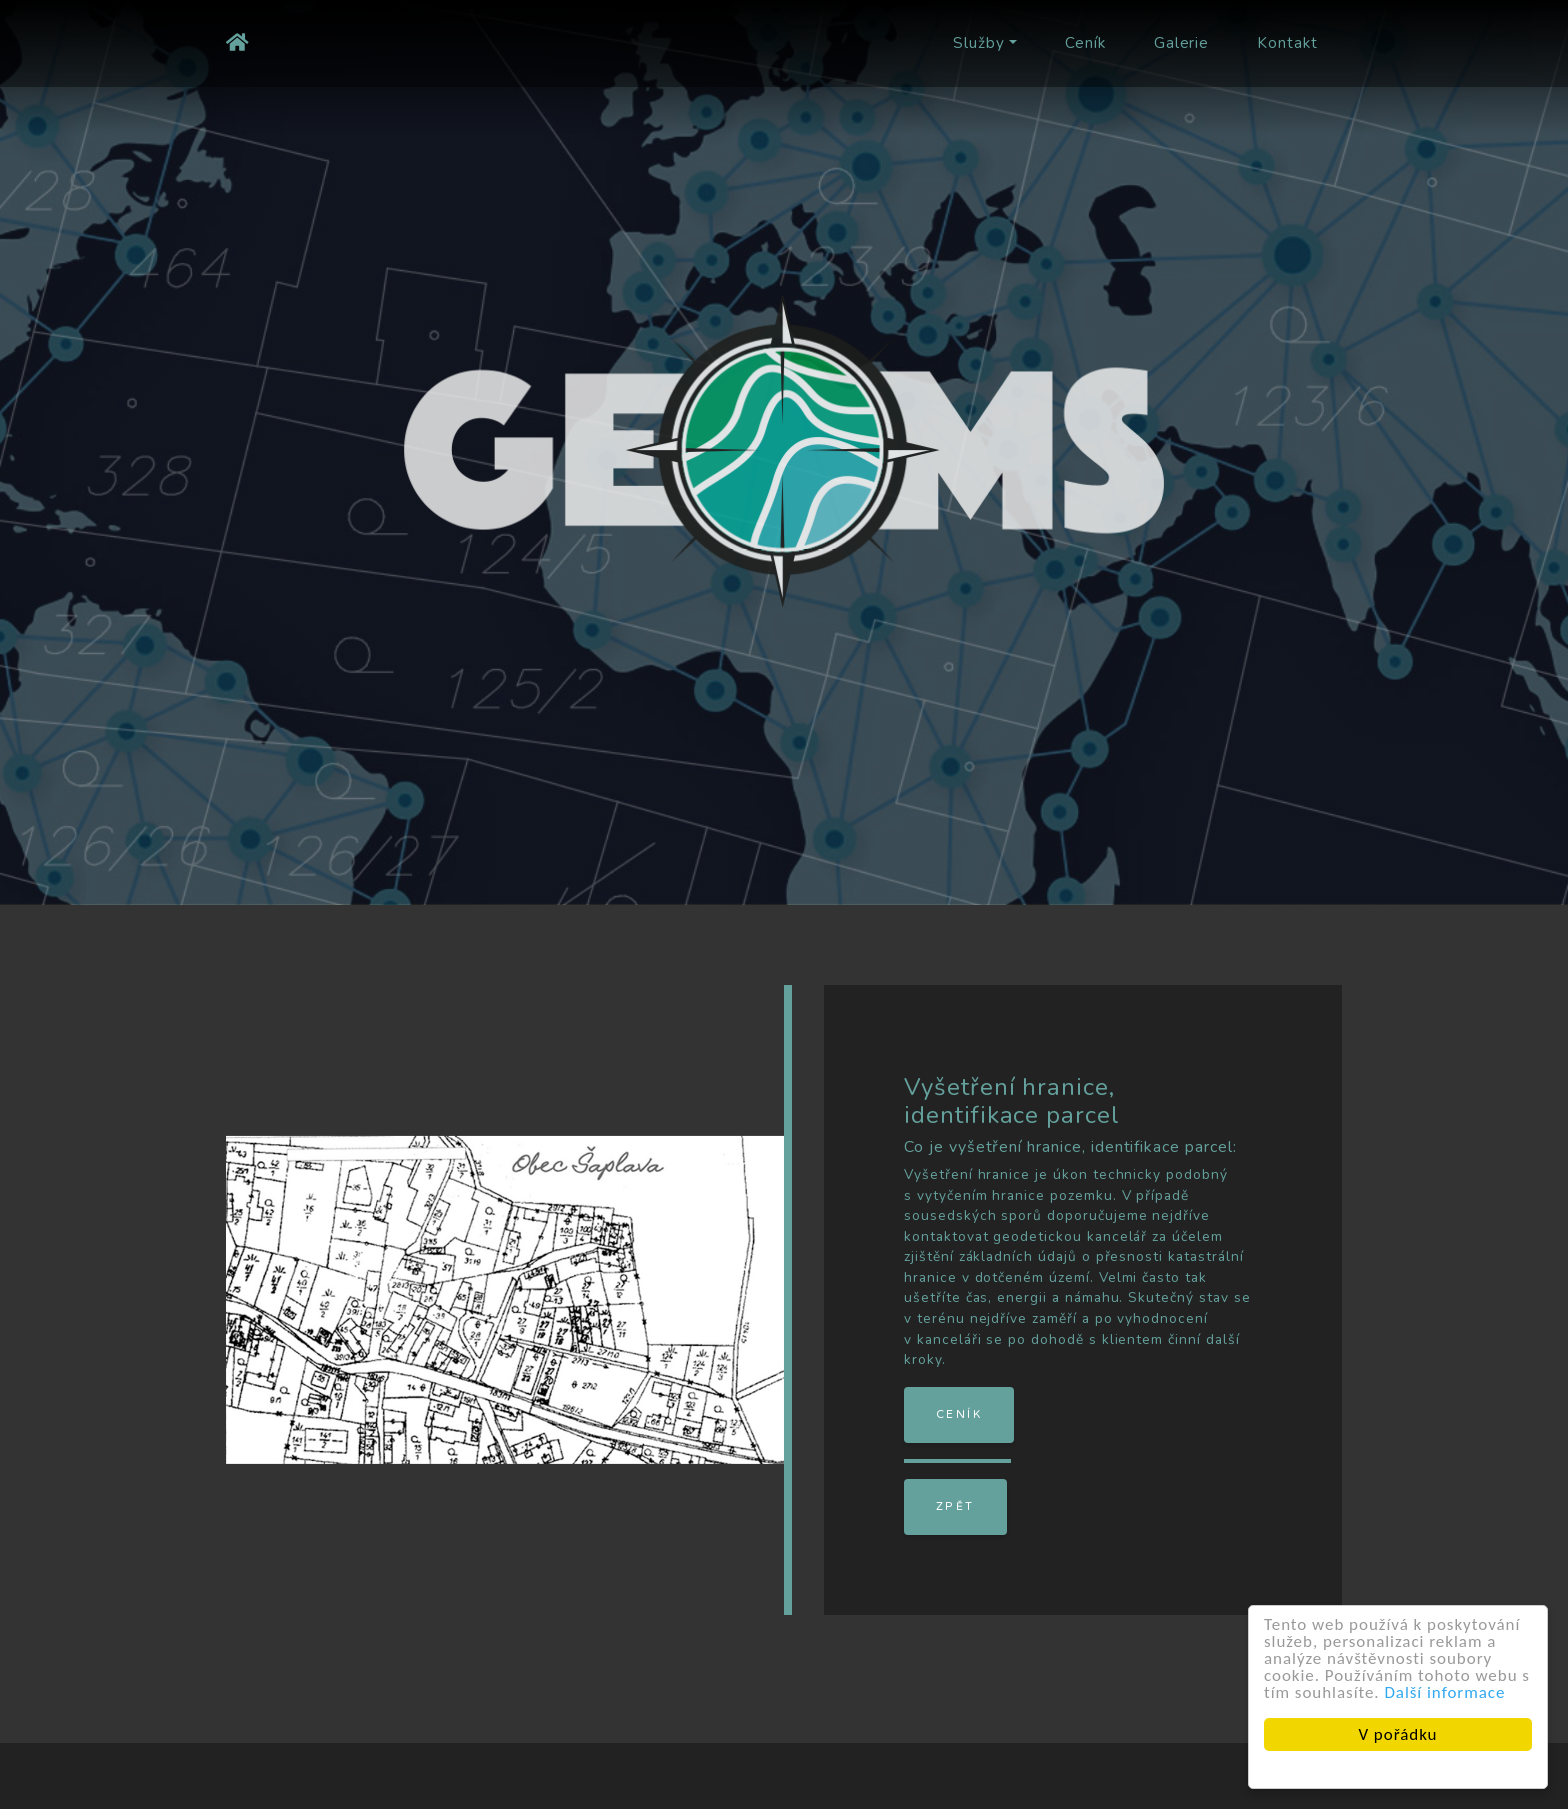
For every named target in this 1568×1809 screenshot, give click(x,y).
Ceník (1085, 43)
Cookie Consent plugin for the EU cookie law (1399, 1769)
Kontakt (1287, 43)
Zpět (955, 1506)
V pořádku (1399, 1734)
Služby (979, 43)
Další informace (1446, 1692)
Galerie (1182, 43)
